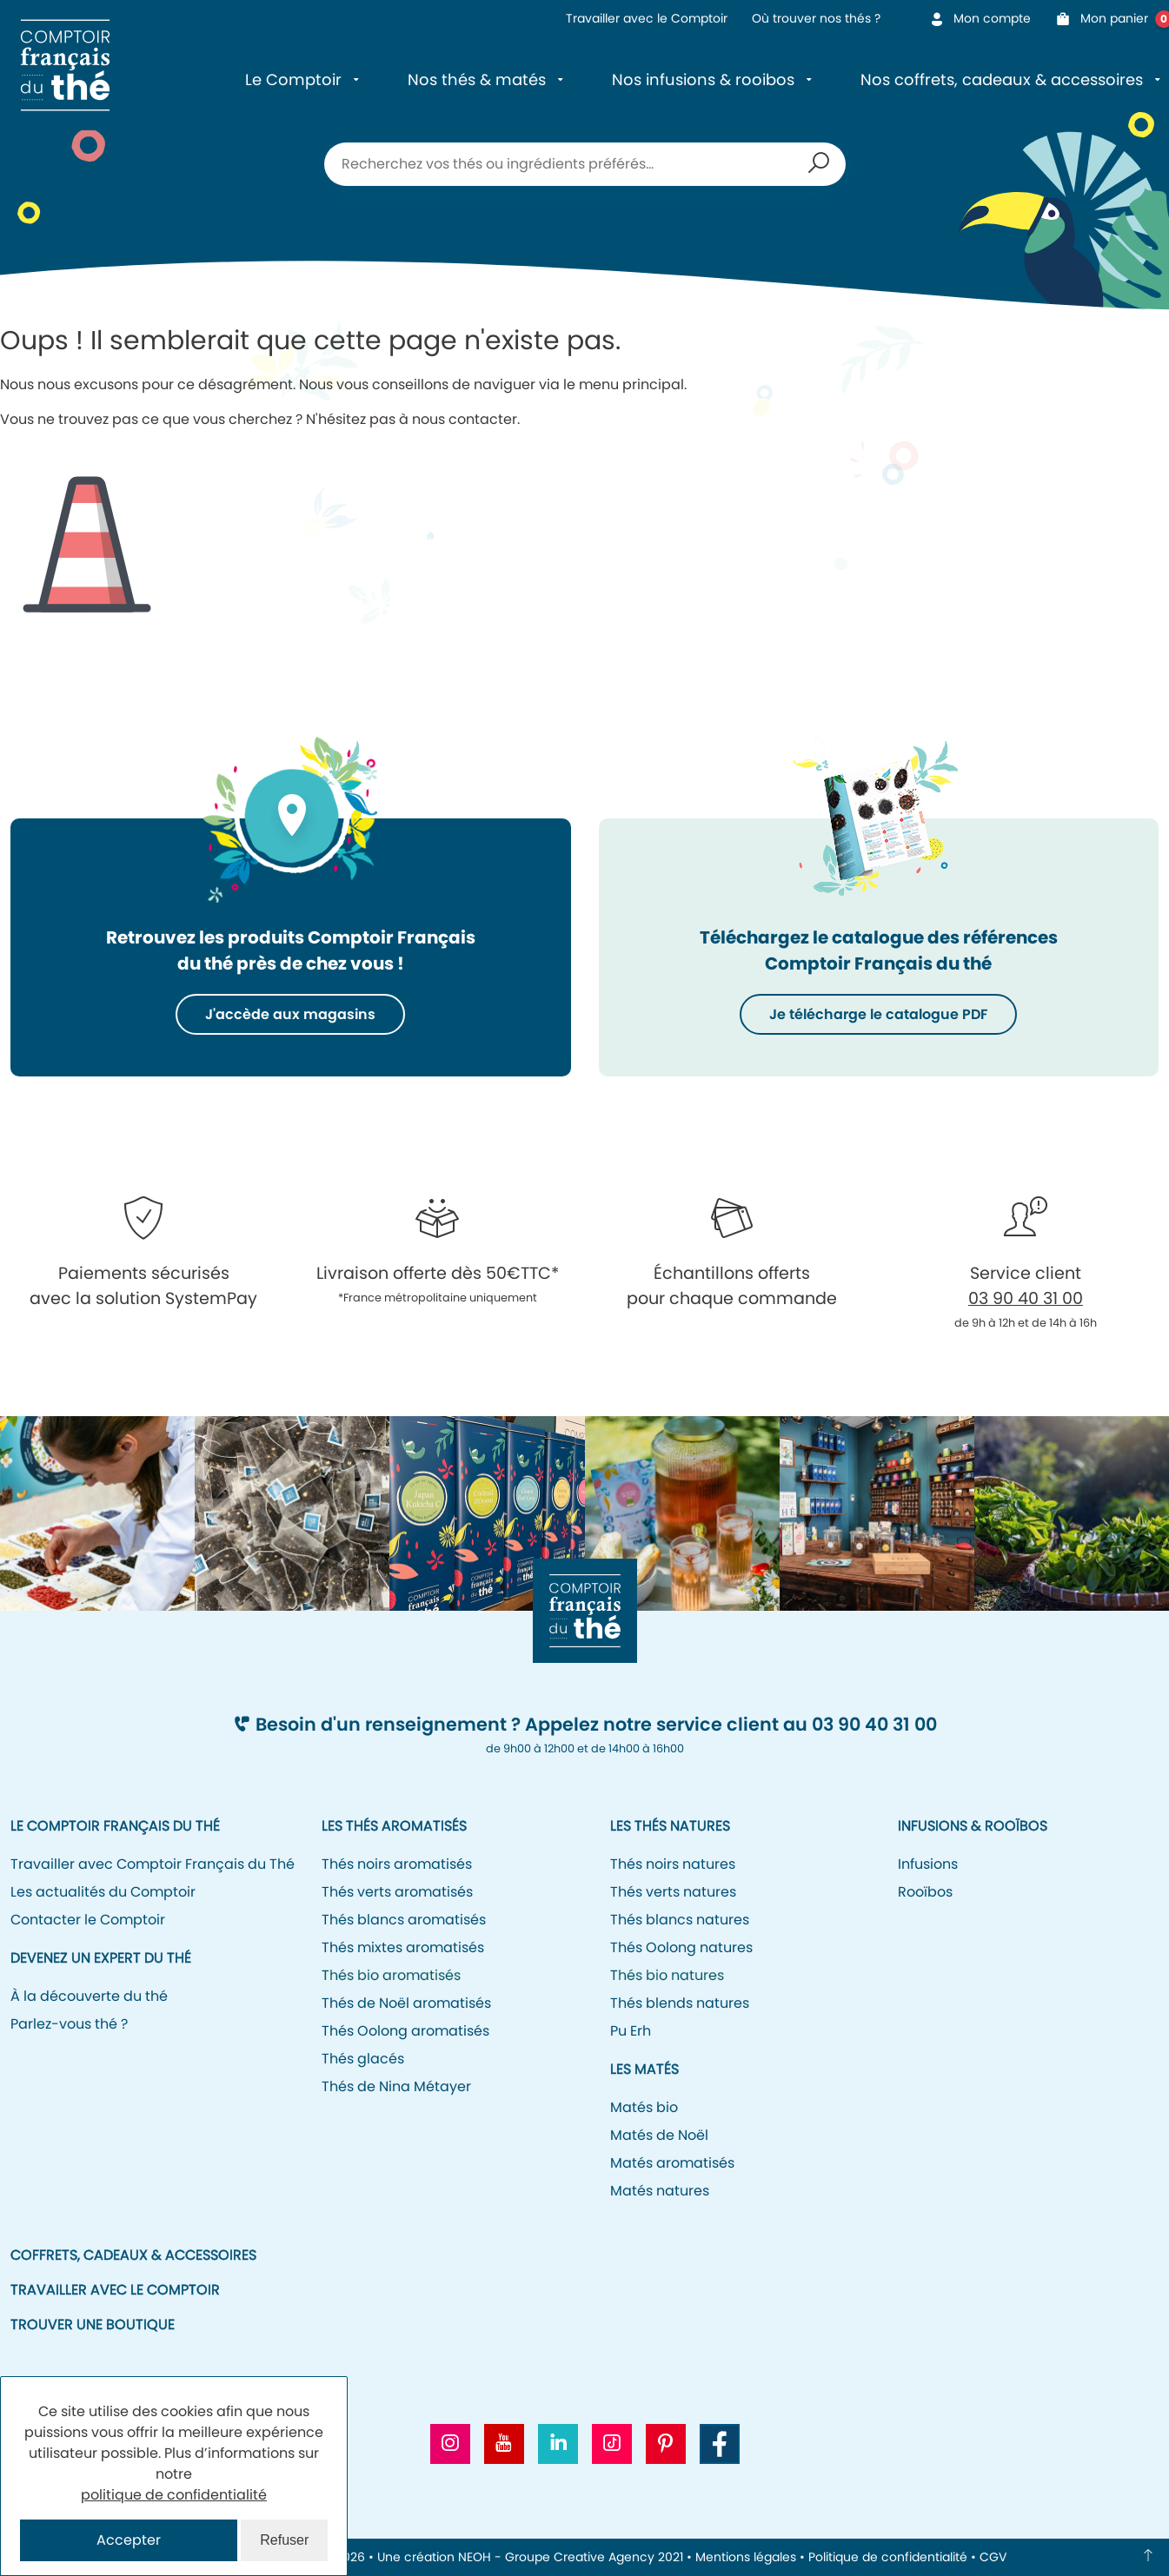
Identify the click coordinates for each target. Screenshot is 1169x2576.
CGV (993, 2557)
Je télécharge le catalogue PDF (878, 1014)
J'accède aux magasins (290, 1014)
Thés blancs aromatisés (404, 1920)
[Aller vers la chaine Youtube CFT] (504, 2444)
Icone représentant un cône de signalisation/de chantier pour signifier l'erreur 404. (87, 531)
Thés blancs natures (679, 1920)
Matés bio (644, 2107)
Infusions (928, 1864)
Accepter (128, 2540)
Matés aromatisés (672, 2163)
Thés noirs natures (672, 1864)
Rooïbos (925, 1892)
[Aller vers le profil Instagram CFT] (450, 2444)
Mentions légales (745, 2557)
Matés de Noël (659, 2135)
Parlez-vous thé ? (69, 2024)
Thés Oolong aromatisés (405, 2031)
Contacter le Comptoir (87, 1920)
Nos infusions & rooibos (703, 79)
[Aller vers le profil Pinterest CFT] (666, 2444)
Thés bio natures (667, 1975)
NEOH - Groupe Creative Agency (556, 2557)
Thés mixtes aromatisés (403, 1947)
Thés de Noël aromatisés (406, 2003)
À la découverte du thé (89, 1996)
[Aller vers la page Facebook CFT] (720, 2444)
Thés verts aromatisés (397, 1892)
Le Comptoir (293, 79)
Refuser (284, 2540)
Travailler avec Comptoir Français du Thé (152, 1864)
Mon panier (1107, 19)
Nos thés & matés (477, 79)
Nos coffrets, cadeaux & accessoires (1001, 79)
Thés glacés (363, 2059)
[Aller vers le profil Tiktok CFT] (612, 2444)
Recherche (819, 164)
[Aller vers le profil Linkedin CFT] (558, 2444)
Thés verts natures (673, 1892)
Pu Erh (630, 2031)
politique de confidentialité (174, 2495)
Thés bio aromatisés (391, 1975)
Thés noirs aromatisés (397, 1864)
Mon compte (980, 18)
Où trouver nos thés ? (816, 18)
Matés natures (659, 2191)
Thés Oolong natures (681, 1947)
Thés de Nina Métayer (396, 2086)
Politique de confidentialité (887, 2557)
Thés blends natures (679, 2003)
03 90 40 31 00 (1025, 1298)
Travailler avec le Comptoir (646, 18)
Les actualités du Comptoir (103, 1892)
